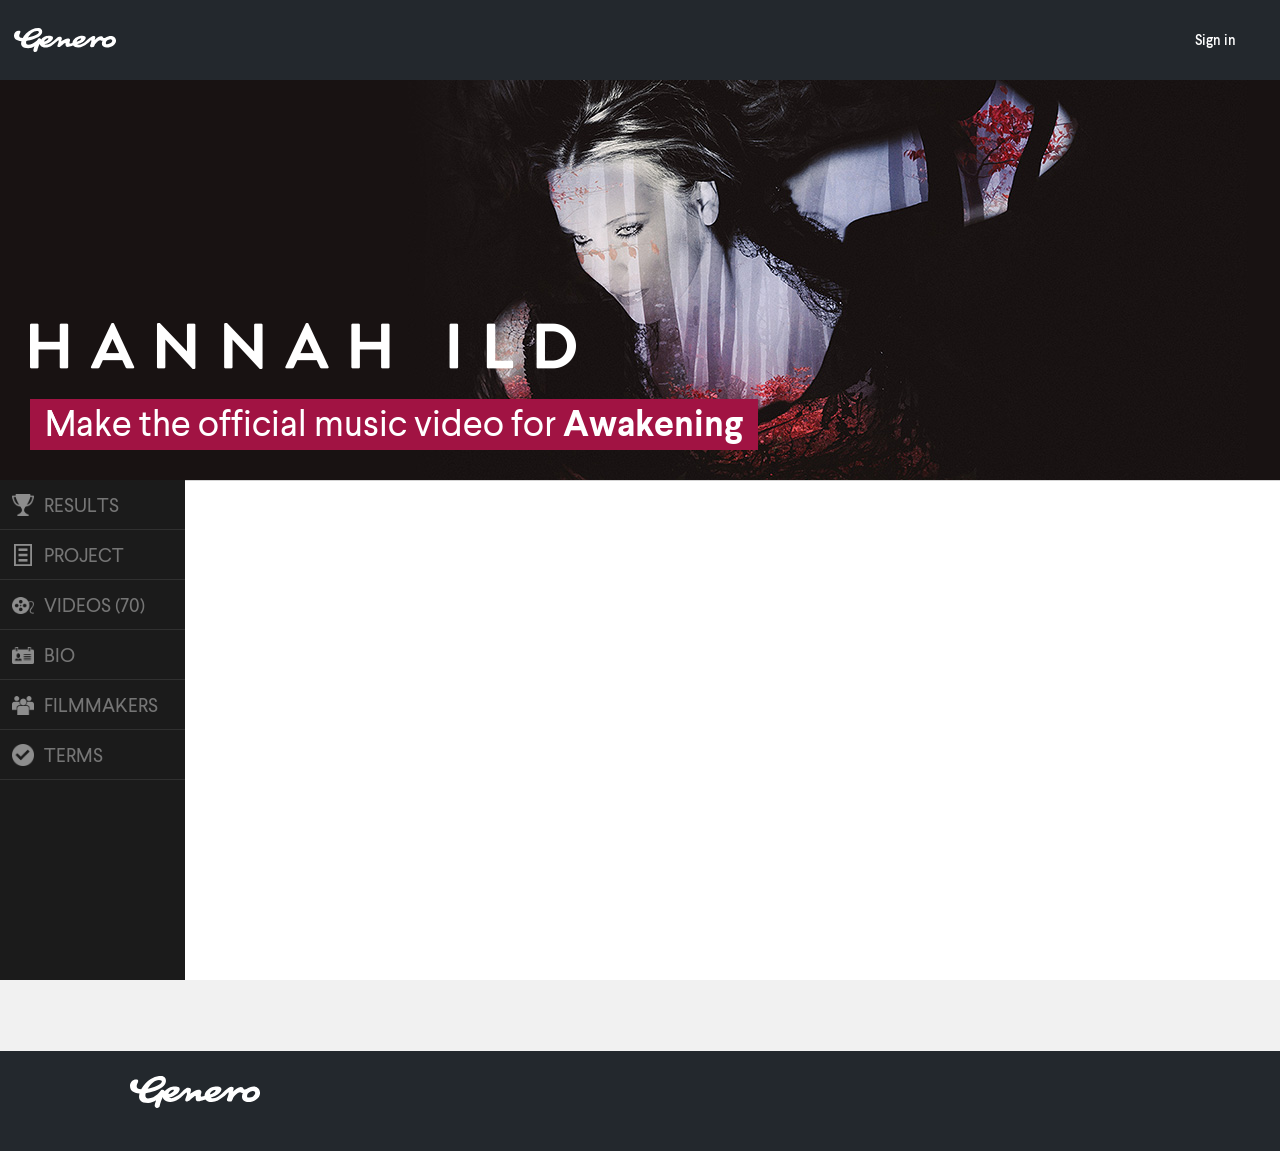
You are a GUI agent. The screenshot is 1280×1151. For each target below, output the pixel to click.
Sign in (1215, 39)
